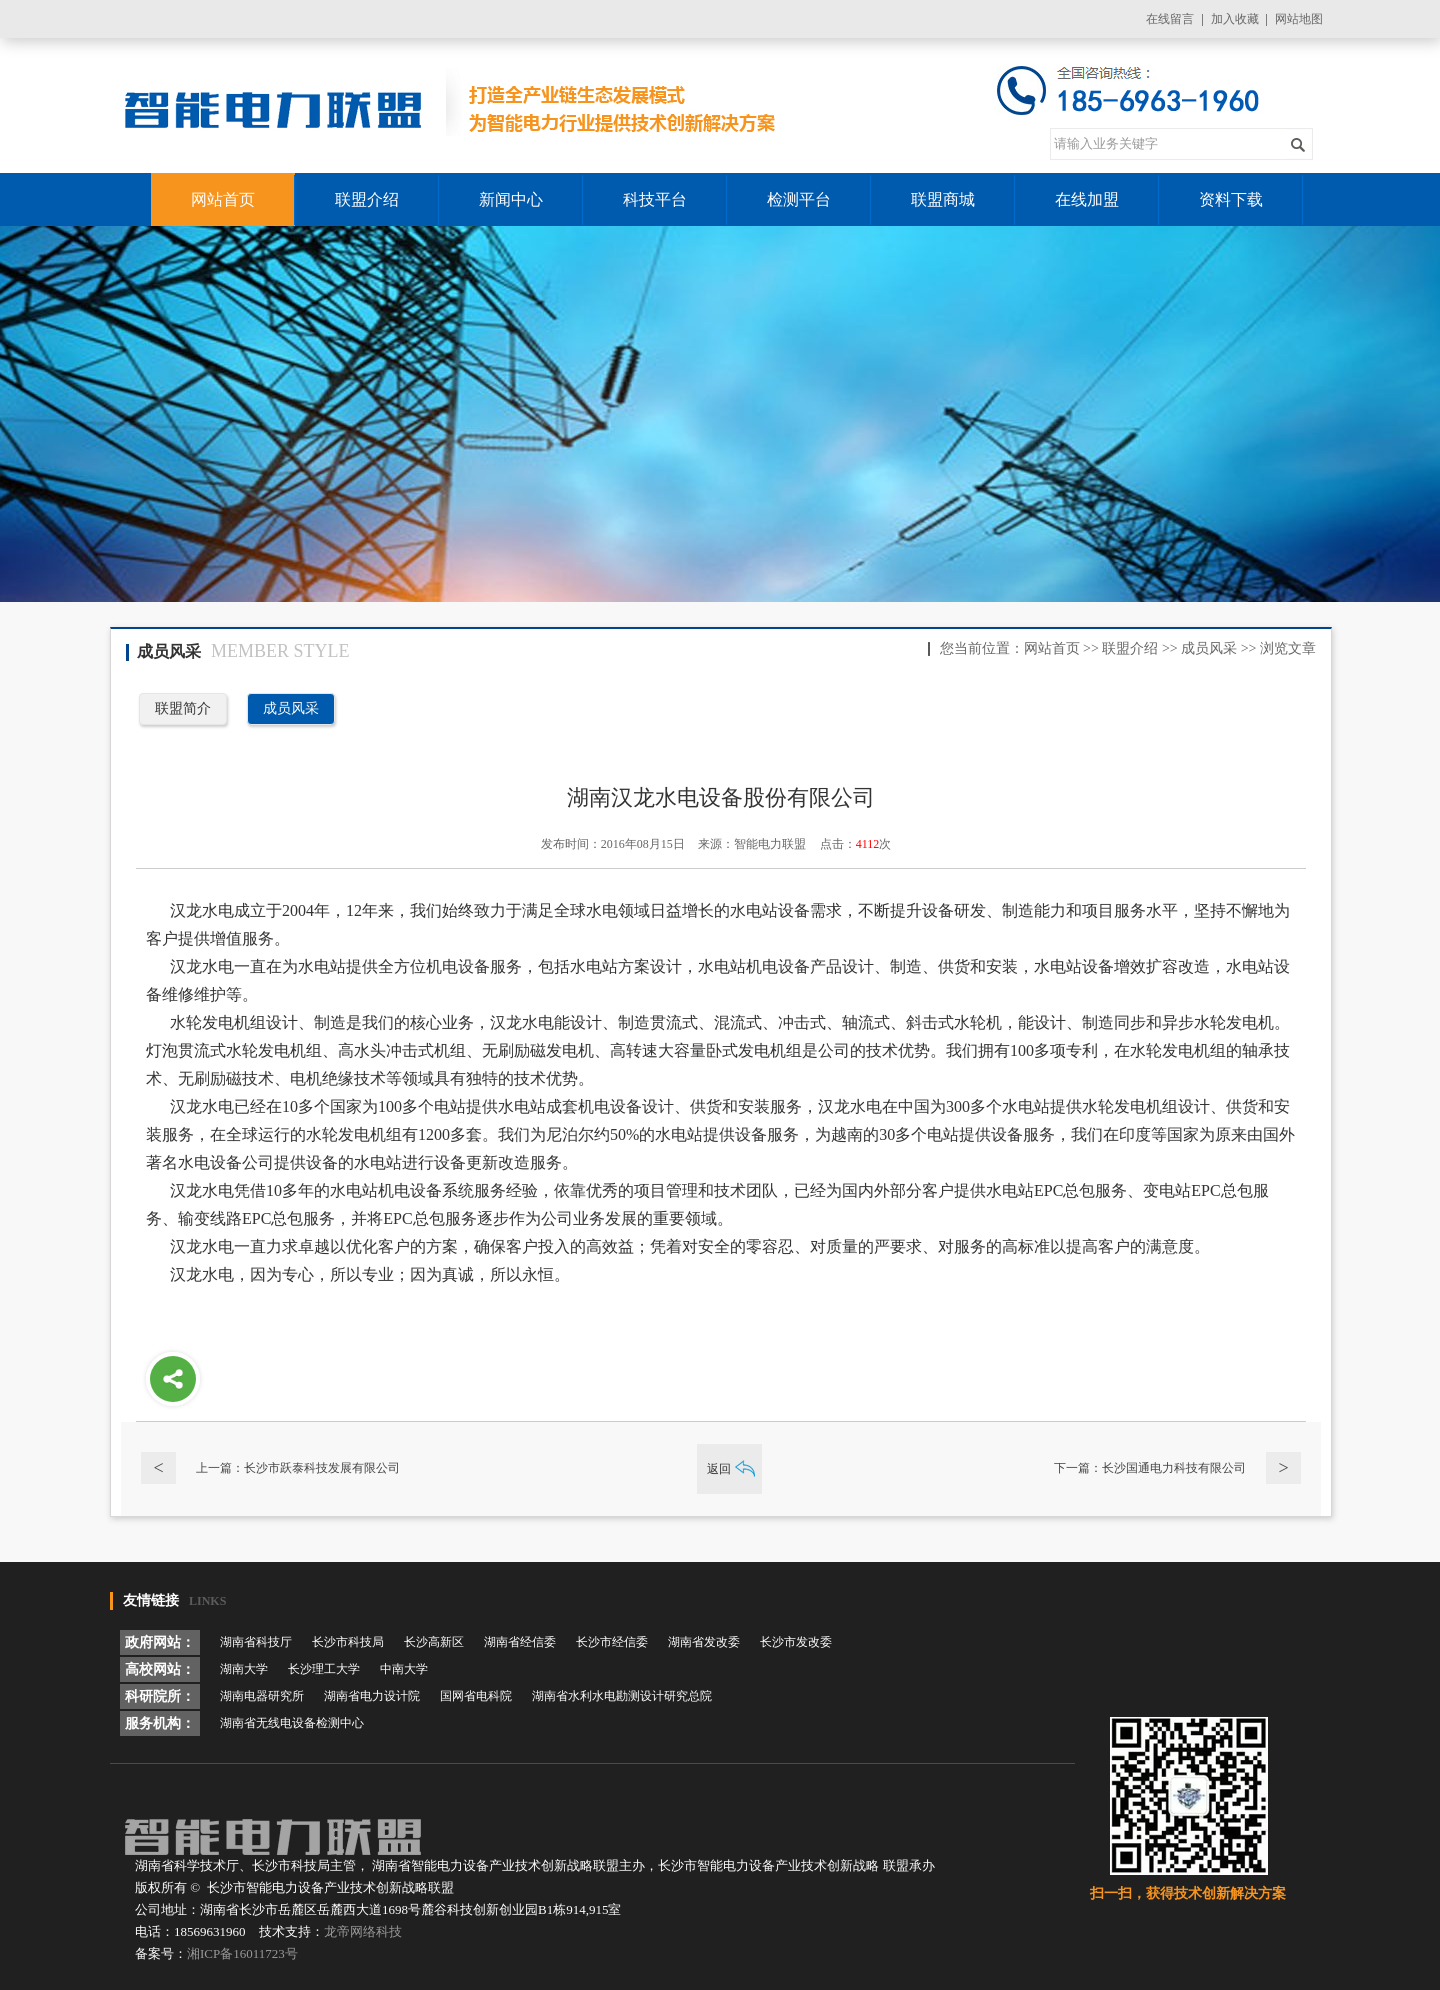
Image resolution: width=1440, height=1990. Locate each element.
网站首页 (1052, 648)
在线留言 (1170, 19)
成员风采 (1209, 648)
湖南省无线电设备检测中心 (292, 1723)
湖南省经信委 (520, 1642)
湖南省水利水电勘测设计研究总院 (622, 1696)
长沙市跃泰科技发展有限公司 (322, 1468)
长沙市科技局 (348, 1642)
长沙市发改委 (796, 1642)
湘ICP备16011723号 (242, 1953)
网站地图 (1299, 19)
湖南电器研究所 (262, 1696)
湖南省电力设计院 (372, 1696)
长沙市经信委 (612, 1642)
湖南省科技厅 (256, 1642)
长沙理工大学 (324, 1669)
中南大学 (404, 1669)
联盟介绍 (1130, 648)
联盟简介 (183, 708)
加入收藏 (1235, 19)
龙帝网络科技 (363, 1931)
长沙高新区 (434, 1642)
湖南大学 (244, 1669)
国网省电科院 (476, 1696)
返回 (719, 1469)
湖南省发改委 (704, 1642)
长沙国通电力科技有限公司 (1174, 1468)
